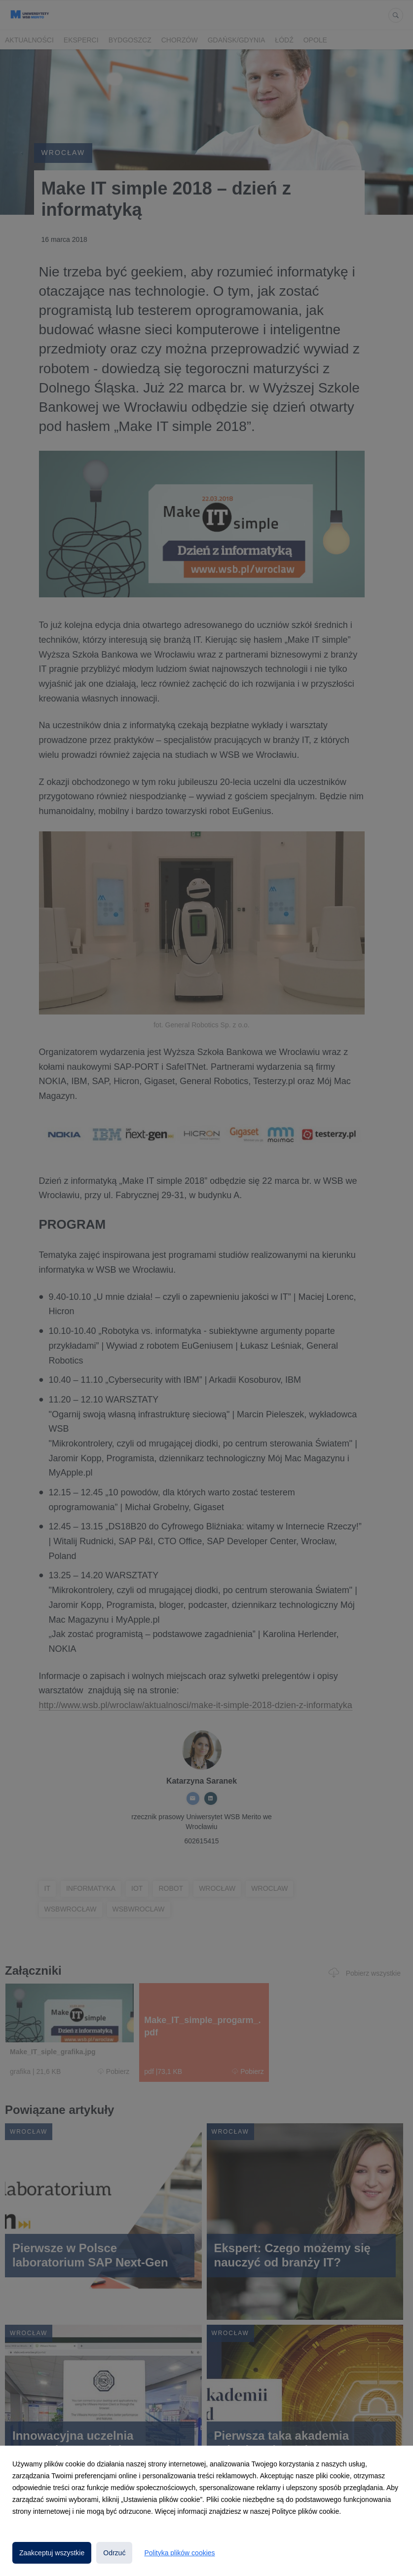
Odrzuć (114, 2553)
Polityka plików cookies (179, 2553)
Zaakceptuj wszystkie (51, 2553)
